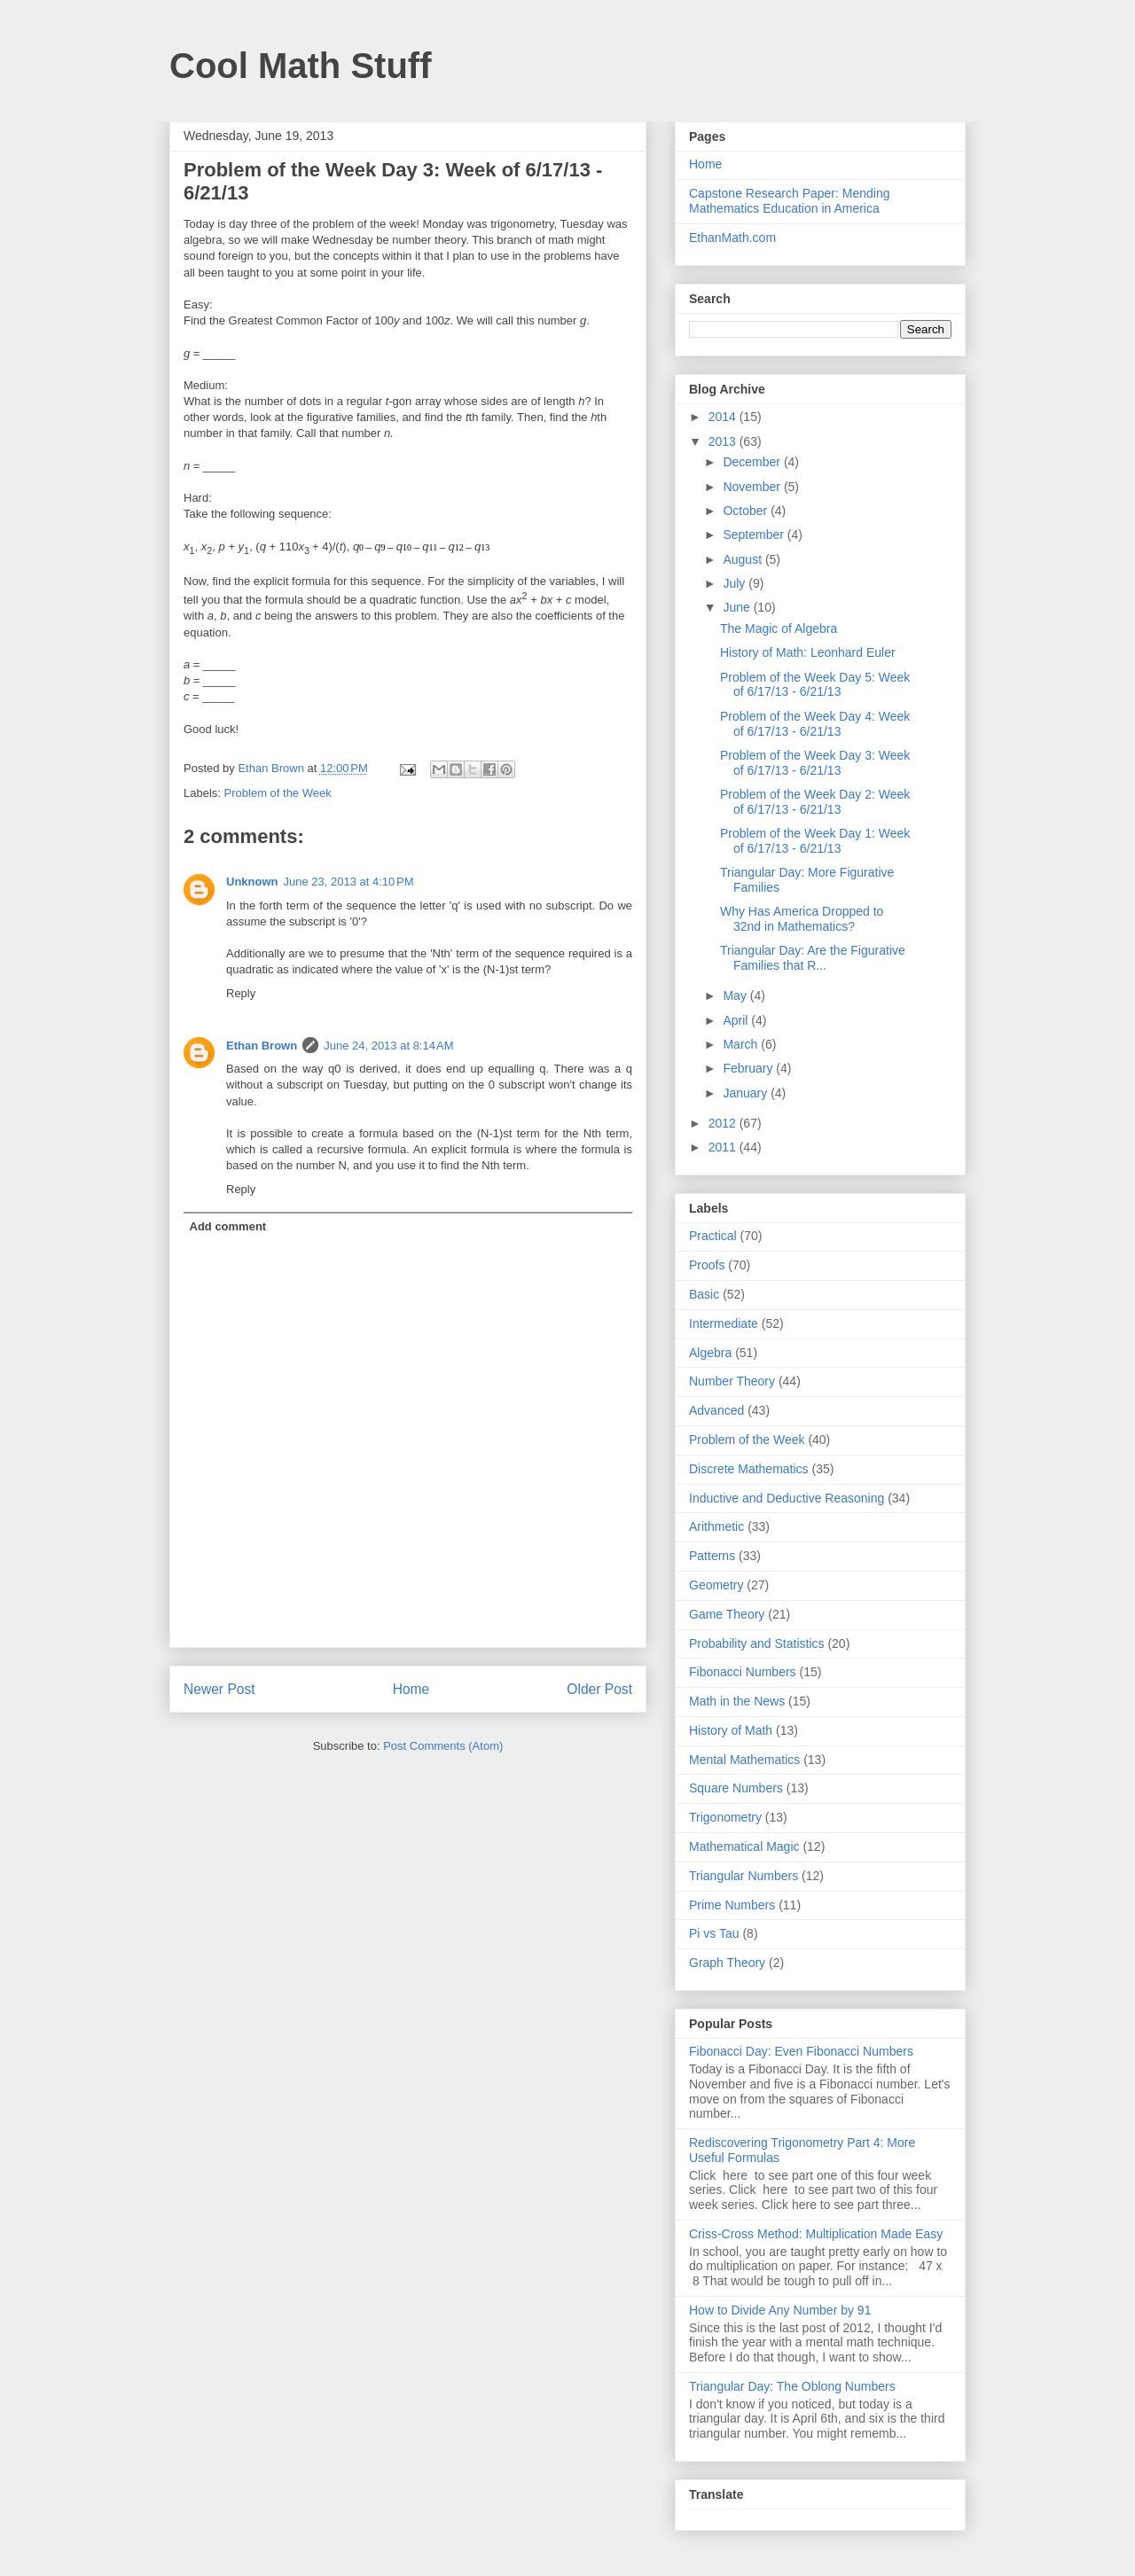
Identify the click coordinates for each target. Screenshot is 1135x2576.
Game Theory (726, 1614)
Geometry (716, 1585)
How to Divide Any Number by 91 (780, 2310)
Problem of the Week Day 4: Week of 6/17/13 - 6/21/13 (815, 723)
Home (411, 1689)
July (735, 583)
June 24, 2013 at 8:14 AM (388, 1045)
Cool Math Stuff (300, 65)
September (755, 534)
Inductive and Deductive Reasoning (786, 1498)
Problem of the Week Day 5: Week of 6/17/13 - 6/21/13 (815, 684)
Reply (240, 993)
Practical (713, 1236)
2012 (724, 1123)
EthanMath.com (732, 237)
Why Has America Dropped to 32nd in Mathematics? (801, 918)
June (738, 607)
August (743, 559)
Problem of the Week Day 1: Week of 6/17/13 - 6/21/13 (815, 840)
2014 (724, 417)
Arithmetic (716, 1526)
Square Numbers (736, 1788)
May (736, 995)
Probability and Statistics (757, 1643)
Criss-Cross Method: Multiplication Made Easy (816, 2234)
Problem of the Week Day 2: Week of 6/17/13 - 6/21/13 (815, 801)
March (742, 1044)
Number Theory (732, 1381)
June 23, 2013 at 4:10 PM (349, 881)
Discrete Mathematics (749, 1469)
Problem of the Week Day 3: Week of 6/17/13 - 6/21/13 (815, 762)
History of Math (730, 1730)
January (747, 1093)
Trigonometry (725, 1817)
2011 (724, 1147)
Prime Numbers (732, 1905)
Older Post (599, 1689)
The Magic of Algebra (778, 628)
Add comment (228, 1226)
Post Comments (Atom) (443, 1745)
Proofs (706, 1265)
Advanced (716, 1410)
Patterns (712, 1556)
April (737, 1020)
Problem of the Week (278, 793)
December (753, 462)
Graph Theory (727, 1962)
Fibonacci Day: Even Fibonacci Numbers (801, 2051)
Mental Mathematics (744, 1759)
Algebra (710, 1353)
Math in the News (737, 1701)
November (753, 487)
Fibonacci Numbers (742, 1672)
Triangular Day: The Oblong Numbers (792, 2386)
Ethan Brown (261, 1045)
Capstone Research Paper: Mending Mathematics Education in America (789, 200)
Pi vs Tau (714, 1933)
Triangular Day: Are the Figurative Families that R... (812, 957)
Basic (704, 1294)
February (749, 1068)
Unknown (252, 881)
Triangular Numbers (743, 1876)
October (747, 510)
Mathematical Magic (744, 1846)
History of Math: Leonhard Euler (808, 652)
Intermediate (723, 1323)
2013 (724, 441)
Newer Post (219, 1689)
